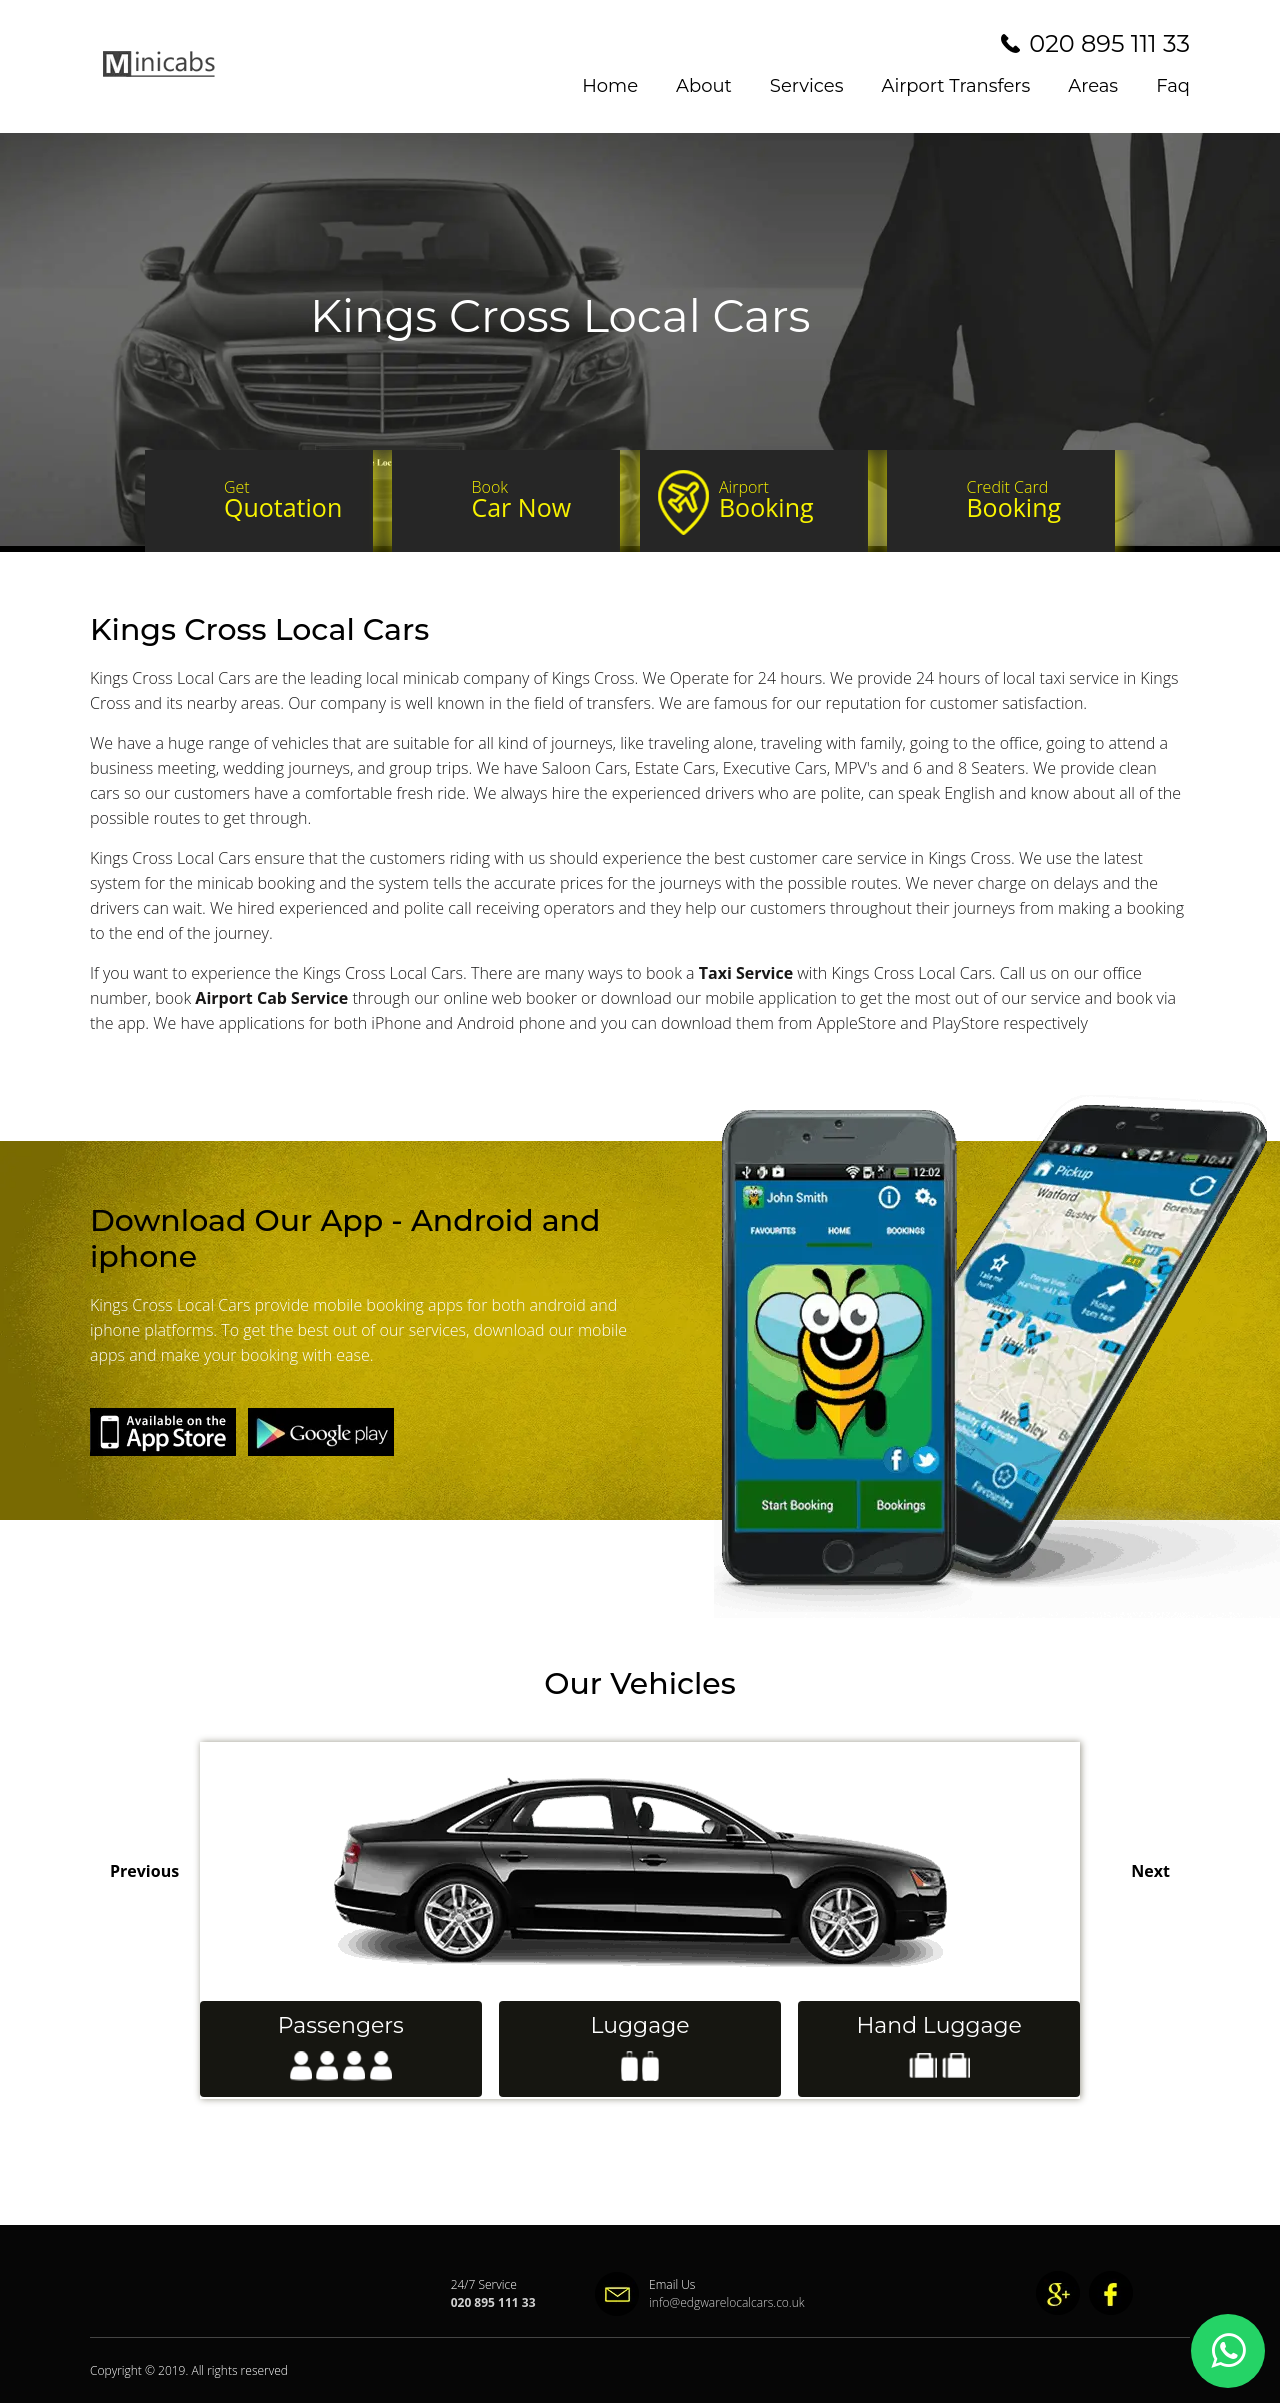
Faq (1173, 86)
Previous (144, 1871)
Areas (1093, 86)
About (704, 86)
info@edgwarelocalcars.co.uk (685, 2302)
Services (807, 86)
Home (610, 86)
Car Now (536, 500)
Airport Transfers (956, 86)
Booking (784, 500)
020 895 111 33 (1109, 43)
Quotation (289, 500)
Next (1150, 1871)
